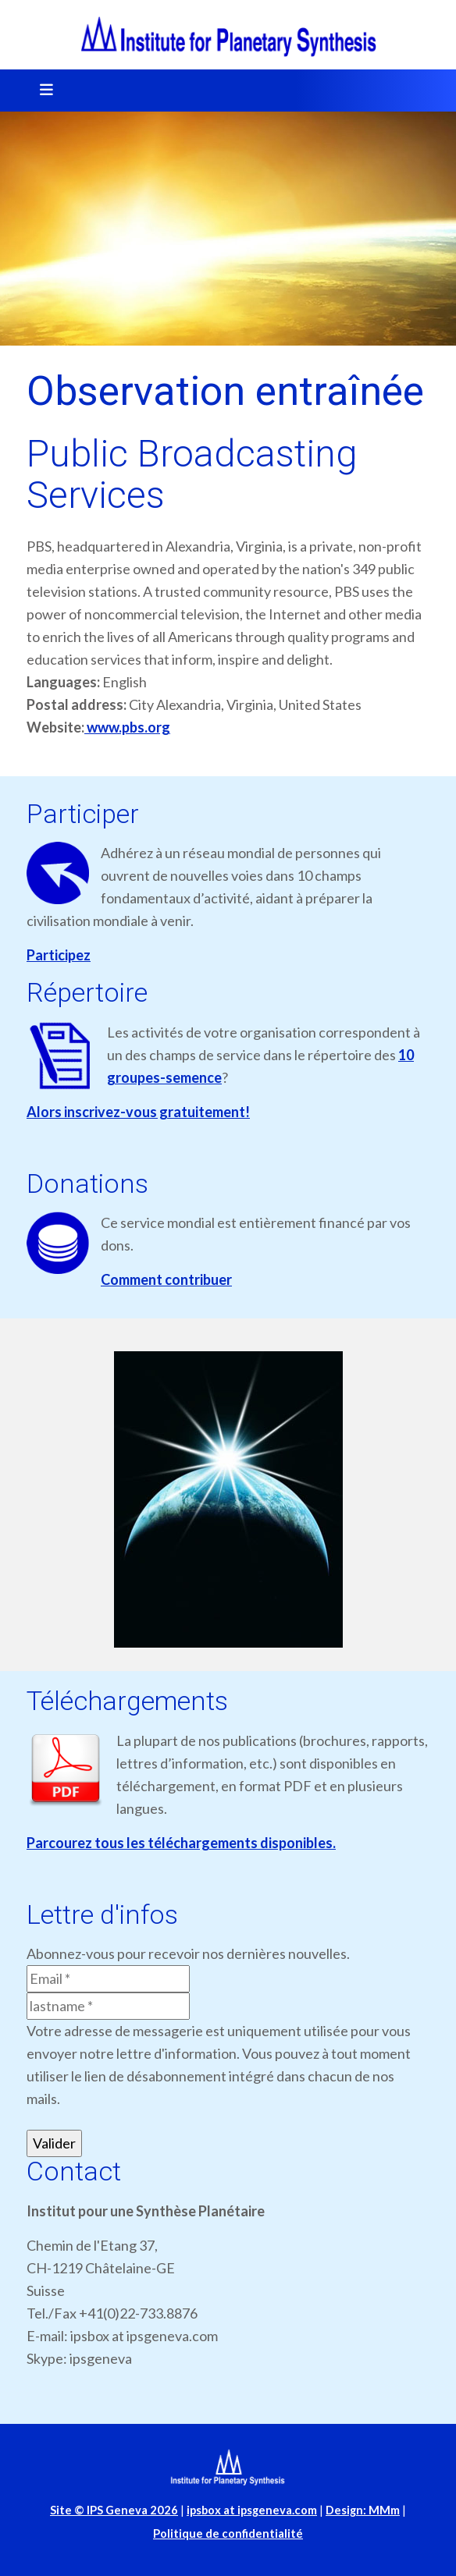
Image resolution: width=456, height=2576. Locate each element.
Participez (59, 954)
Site (114, 2510)
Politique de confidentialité (228, 2533)
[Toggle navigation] (41, 90)
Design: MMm (363, 2510)
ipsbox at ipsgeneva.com (252, 2510)
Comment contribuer (166, 1279)
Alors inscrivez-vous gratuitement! (138, 1111)
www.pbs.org (127, 727)
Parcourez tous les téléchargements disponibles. (181, 1842)
